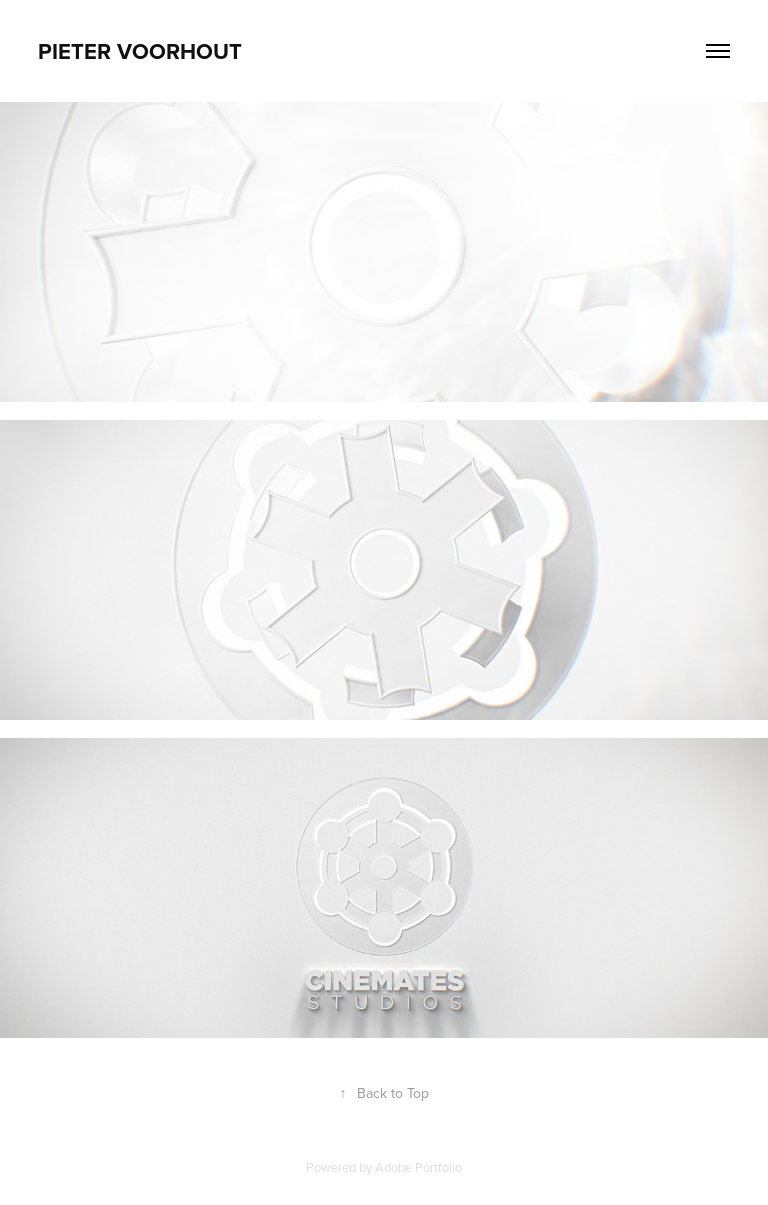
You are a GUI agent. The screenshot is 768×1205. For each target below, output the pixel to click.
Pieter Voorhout (140, 51)
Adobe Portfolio (418, 1167)
